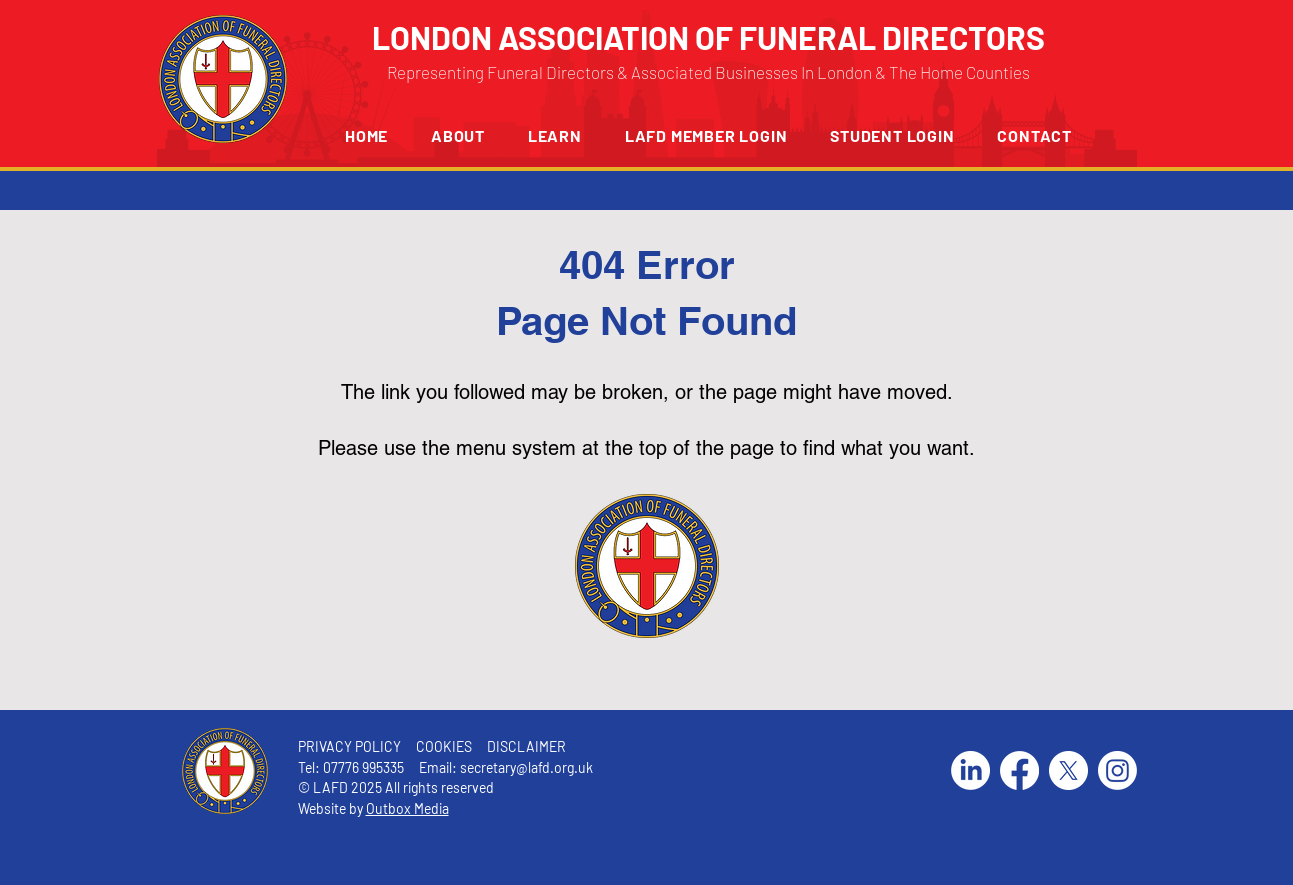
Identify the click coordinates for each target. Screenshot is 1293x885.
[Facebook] (1019, 770)
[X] (1068, 770)
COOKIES (442, 746)
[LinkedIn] (970, 770)
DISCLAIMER (526, 746)
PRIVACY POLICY (349, 746)
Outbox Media (407, 808)
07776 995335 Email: (391, 767)
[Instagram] (1117, 770)
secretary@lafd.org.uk (526, 767)
